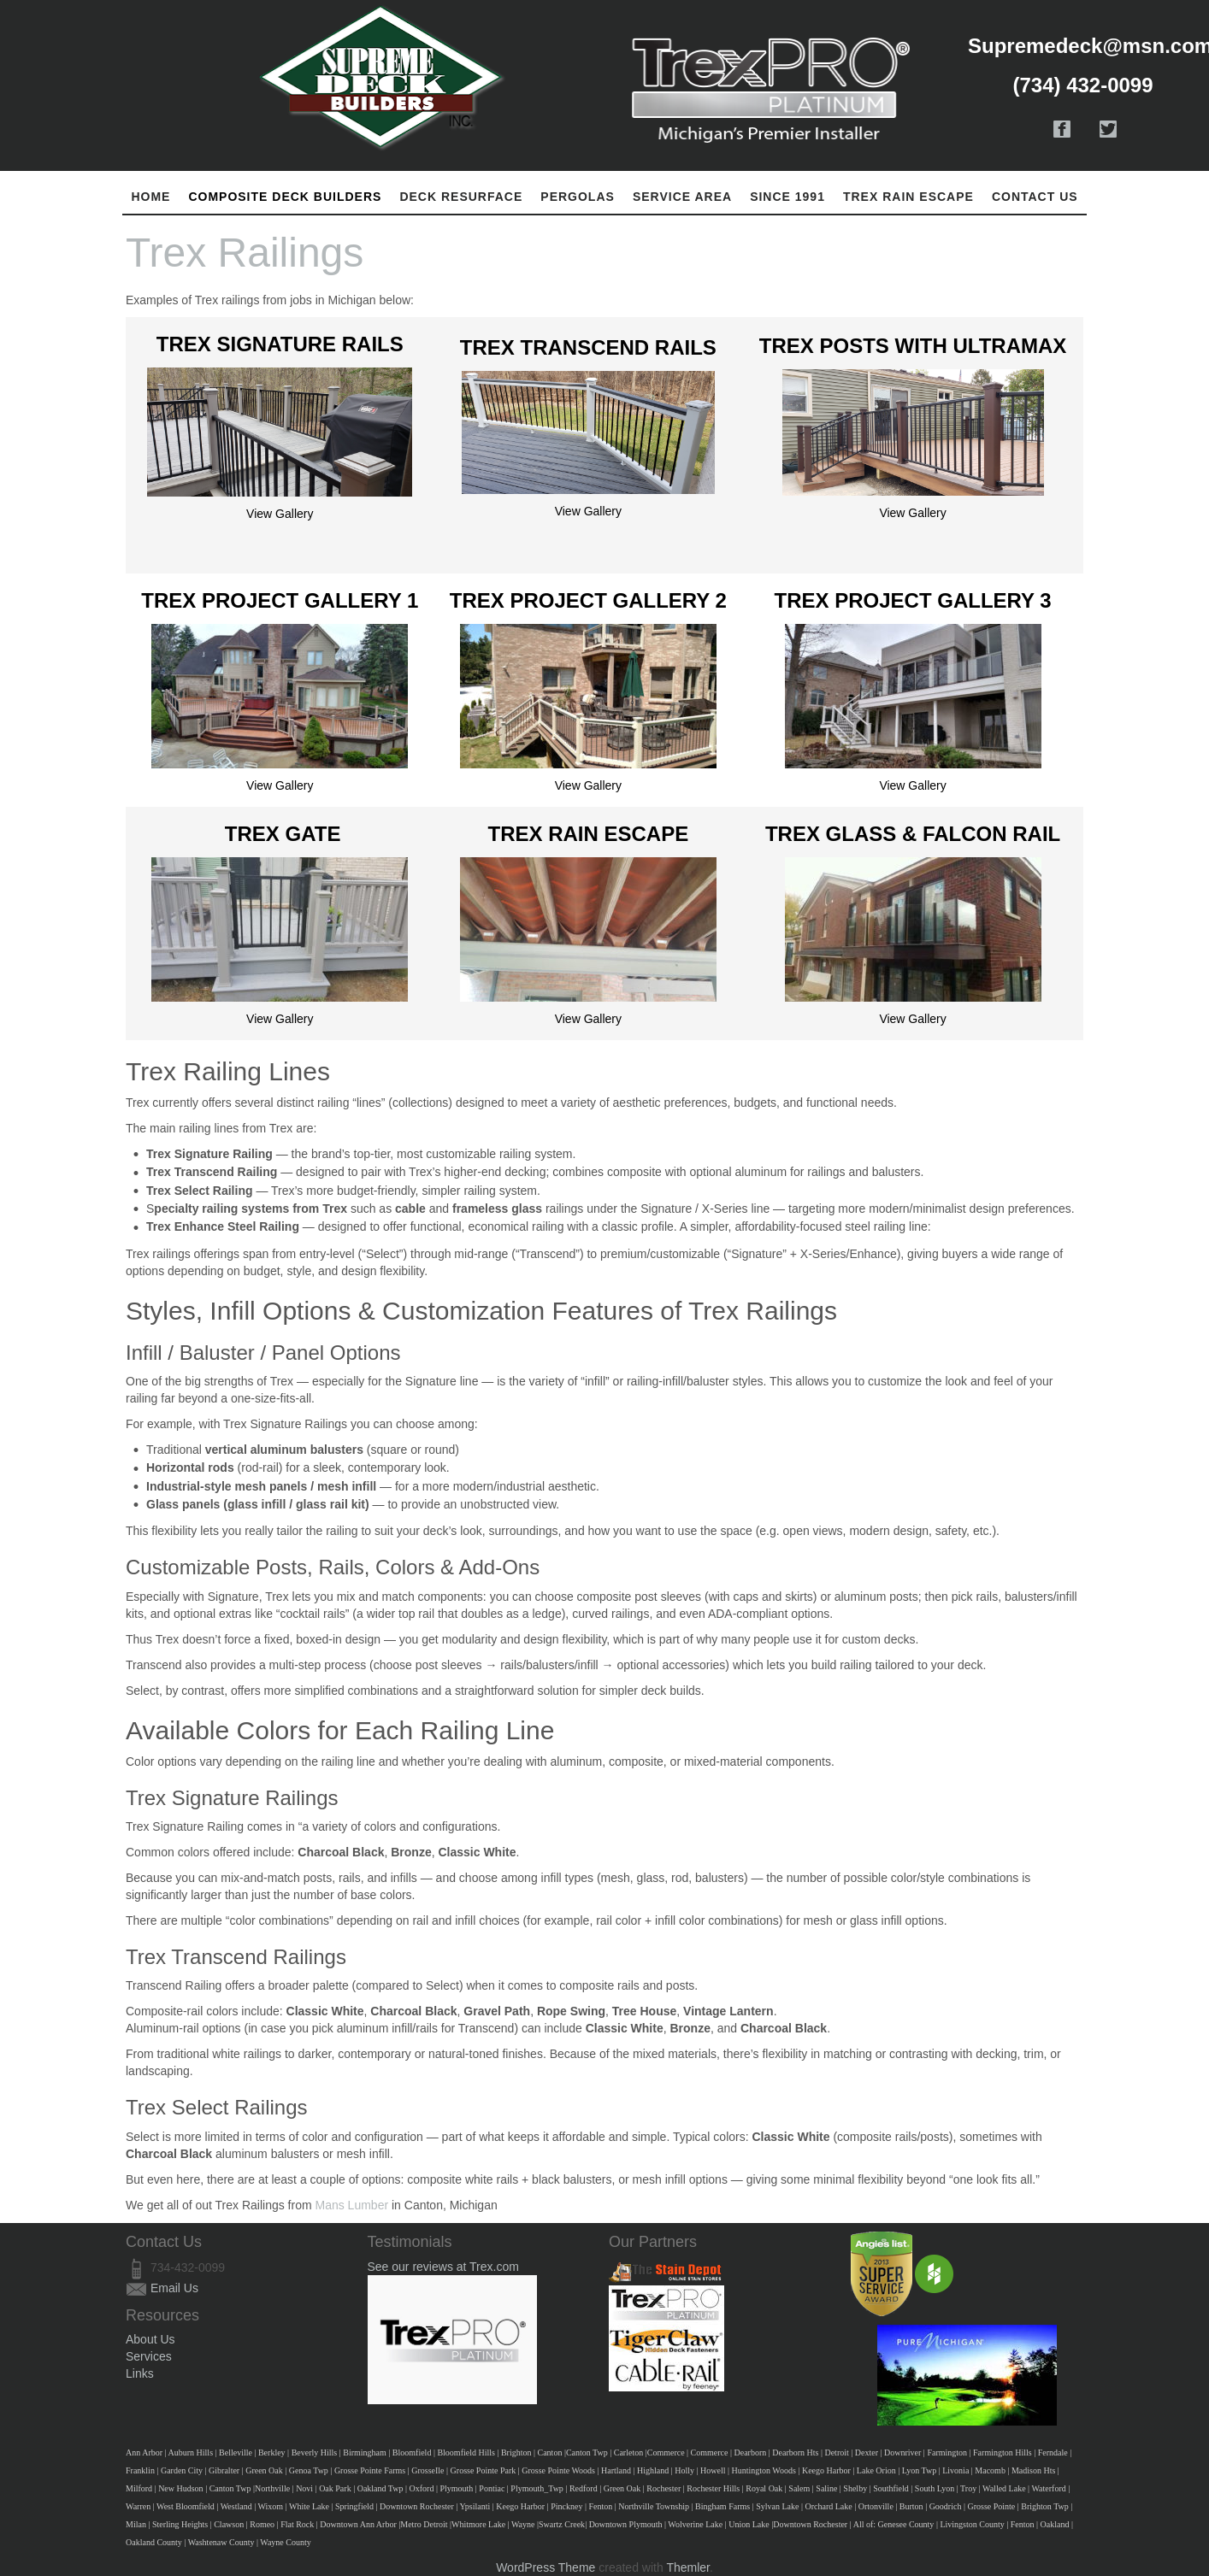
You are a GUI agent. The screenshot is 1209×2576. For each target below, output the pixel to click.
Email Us (174, 2288)
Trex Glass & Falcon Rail (912, 833)
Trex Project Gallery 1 (279, 600)
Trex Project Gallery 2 (588, 600)
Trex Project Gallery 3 (913, 600)
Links (140, 2373)
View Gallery (279, 513)
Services (149, 2356)
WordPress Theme (545, 2567)
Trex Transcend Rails (588, 347)
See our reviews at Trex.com (443, 2266)
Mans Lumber (352, 2205)
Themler (688, 2567)
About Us (150, 2339)
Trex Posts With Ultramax (913, 345)
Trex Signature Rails (280, 344)
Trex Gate (283, 833)
